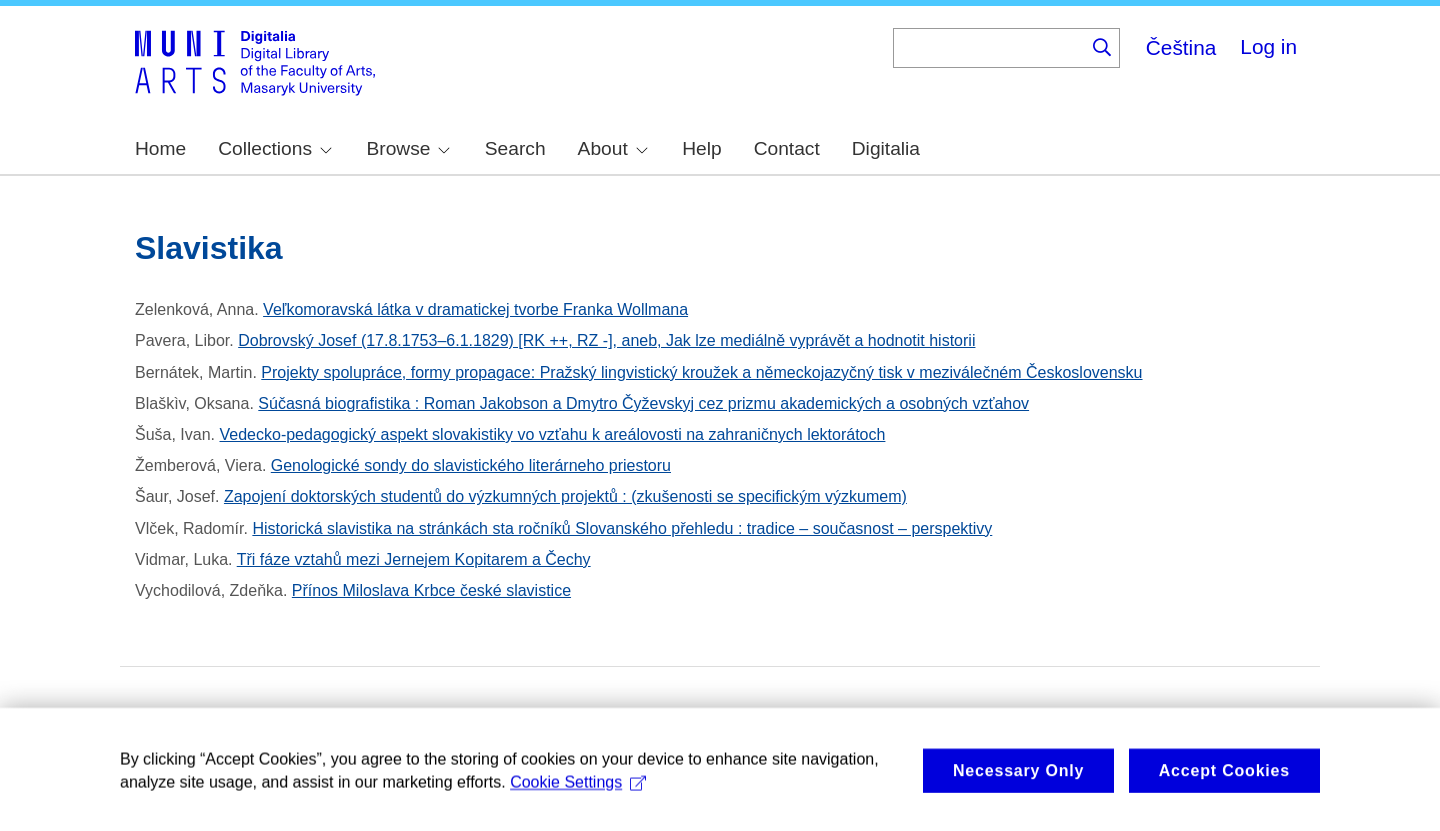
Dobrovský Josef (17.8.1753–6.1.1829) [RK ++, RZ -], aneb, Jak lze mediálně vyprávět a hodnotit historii (606, 340)
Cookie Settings (578, 799)
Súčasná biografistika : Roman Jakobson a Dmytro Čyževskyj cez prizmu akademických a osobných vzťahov (643, 403)
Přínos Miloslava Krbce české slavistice (431, 590)
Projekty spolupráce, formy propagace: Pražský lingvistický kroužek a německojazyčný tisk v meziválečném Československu (701, 372)
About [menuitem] (613, 148)
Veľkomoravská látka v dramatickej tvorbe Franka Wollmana (475, 309)
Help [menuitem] (701, 148)
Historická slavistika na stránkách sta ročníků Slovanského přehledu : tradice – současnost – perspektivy (622, 528)
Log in (1268, 46)
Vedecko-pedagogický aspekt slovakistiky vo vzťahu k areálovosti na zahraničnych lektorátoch (553, 434)
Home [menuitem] (160, 148)
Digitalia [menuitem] (886, 148)
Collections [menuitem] (275, 148)
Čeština (1181, 47)
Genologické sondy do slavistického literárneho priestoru (471, 465)
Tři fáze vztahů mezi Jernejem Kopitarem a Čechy (414, 559)
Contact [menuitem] (787, 148)
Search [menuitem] (515, 148)
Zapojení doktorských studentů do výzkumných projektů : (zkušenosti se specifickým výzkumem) (565, 496)
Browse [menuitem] (408, 148)
